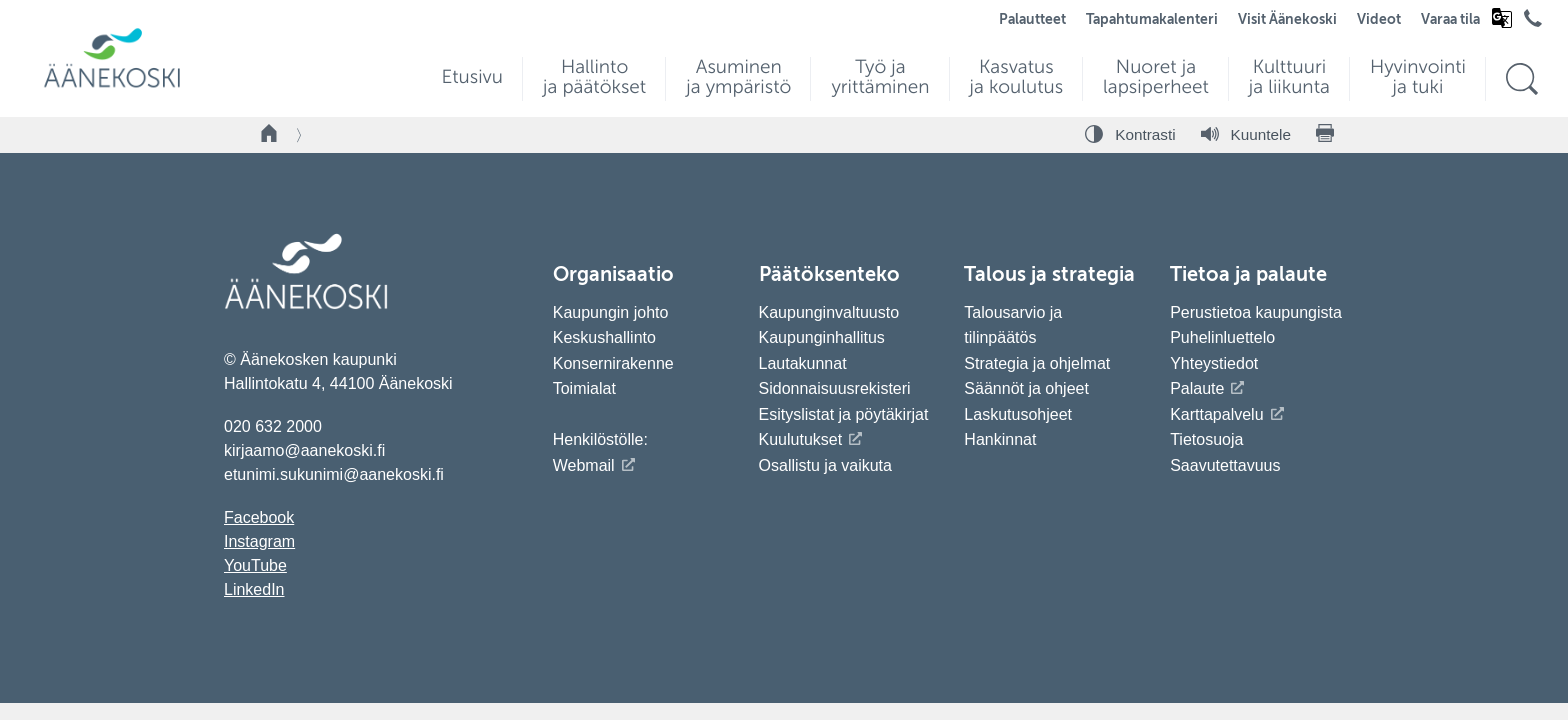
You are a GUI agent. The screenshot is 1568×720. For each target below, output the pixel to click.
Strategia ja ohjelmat (1037, 363)
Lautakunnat (803, 363)
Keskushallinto (604, 337)
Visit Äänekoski (1287, 20)
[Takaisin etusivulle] (270, 135)
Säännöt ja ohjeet (1026, 388)
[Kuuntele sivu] (1246, 135)
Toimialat (584, 388)
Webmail (584, 465)
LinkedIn (254, 589)
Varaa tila (1450, 20)
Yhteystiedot (1214, 363)
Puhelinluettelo (1222, 337)
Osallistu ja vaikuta (825, 465)
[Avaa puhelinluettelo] (1533, 23)
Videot (1379, 20)
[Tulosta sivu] (1325, 135)
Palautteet (1032, 20)
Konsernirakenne (613, 363)
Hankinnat (1002, 439)
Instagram (259, 541)
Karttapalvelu (1216, 414)
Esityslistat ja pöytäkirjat (844, 414)
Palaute (1197, 388)
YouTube (255, 565)
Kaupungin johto (611, 312)
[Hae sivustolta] (1521, 79)
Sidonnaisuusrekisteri (835, 388)
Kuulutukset (801, 439)
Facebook (259, 517)
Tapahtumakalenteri (1152, 20)
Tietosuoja (1206, 439)
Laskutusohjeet (1018, 414)
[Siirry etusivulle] (112, 85)
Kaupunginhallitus (822, 337)
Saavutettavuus (1225, 465)
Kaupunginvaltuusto (829, 312)
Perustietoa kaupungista (1256, 312)
